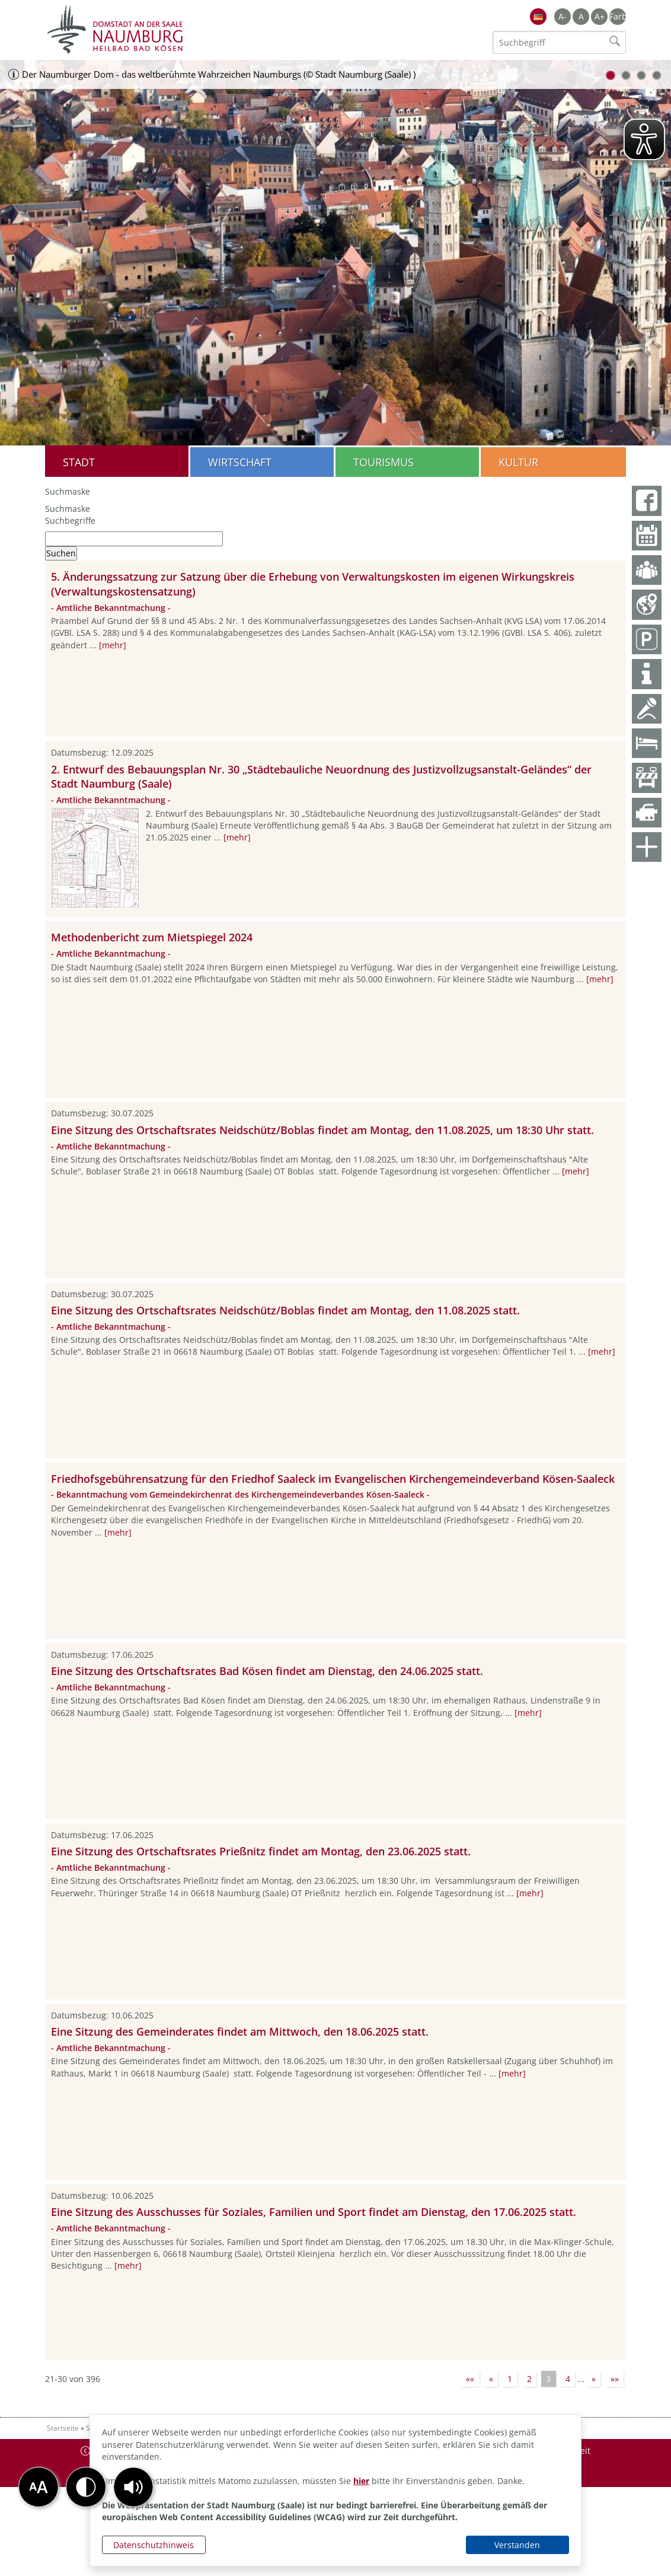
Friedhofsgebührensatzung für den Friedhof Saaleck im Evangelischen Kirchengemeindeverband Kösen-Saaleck (333, 1479)
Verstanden (517, 2544)
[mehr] (112, 645)
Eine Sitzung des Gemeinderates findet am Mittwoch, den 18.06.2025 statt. (240, 2031)
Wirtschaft (239, 462)
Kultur (518, 462)
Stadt (79, 462)
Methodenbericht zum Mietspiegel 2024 (152, 937)
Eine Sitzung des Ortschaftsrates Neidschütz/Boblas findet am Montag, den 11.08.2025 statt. (285, 1310)
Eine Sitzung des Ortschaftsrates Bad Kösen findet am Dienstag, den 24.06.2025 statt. (267, 1671)
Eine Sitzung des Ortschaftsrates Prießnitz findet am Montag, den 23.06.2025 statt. (261, 1851)
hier (361, 2480)
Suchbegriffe (70, 520)
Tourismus (383, 462)
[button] (133, 2487)
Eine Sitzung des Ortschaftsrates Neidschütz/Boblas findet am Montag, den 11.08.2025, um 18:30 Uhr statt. (322, 1130)
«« (470, 2378)
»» (615, 2378)
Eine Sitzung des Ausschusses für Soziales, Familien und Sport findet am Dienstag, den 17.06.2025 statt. (313, 2212)
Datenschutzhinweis (153, 2544)
